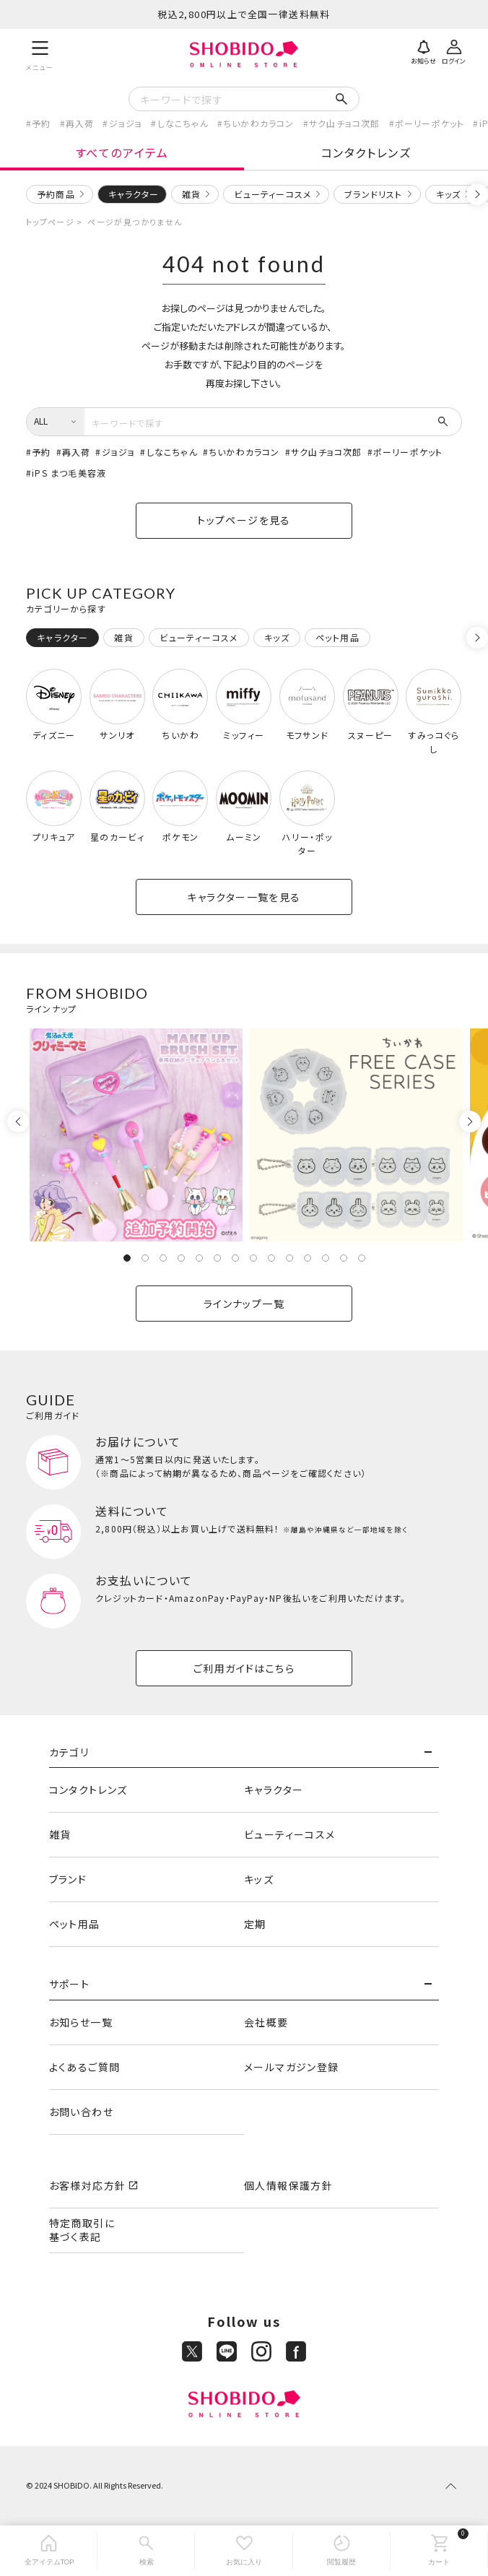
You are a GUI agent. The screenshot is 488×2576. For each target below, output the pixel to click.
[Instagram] (261, 2351)
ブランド (68, 1879)
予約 (41, 123)
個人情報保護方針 (288, 2185)
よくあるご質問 (85, 2067)
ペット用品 (74, 1924)
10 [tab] (289, 1258)
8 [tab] (253, 1258)
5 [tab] (199, 1258)
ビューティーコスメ (272, 194)
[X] (192, 2351)
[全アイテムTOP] (48, 2550)
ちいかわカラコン (259, 123)
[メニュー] (40, 54)
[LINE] (227, 2351)
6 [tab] (217, 1258)
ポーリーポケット (430, 123)
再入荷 (80, 123)
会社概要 (266, 2022)
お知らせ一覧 (81, 2022)
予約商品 (56, 194)
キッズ (448, 194)
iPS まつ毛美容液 (69, 473)
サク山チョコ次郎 (344, 123)
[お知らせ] (424, 50)
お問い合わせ (81, 2111)
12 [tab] (325, 1258)
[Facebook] (296, 2351)
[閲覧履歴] (342, 2550)
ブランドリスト (373, 194)
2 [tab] (145, 1258)
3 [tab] (163, 1258)
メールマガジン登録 (291, 2067)
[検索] (146, 2550)
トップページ (50, 221)
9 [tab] (271, 1258)
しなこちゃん (183, 123)
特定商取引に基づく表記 (82, 2230)
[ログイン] (454, 50)
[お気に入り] (243, 2550)
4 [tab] (181, 1258)
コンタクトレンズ (366, 152)
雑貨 (191, 194)
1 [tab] (127, 1258)
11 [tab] (307, 1258)
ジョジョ (126, 123)
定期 (255, 1924)
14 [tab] (361, 1258)
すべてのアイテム (122, 152)
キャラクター (273, 1789)
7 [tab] (235, 1258)
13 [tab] (343, 1258)
